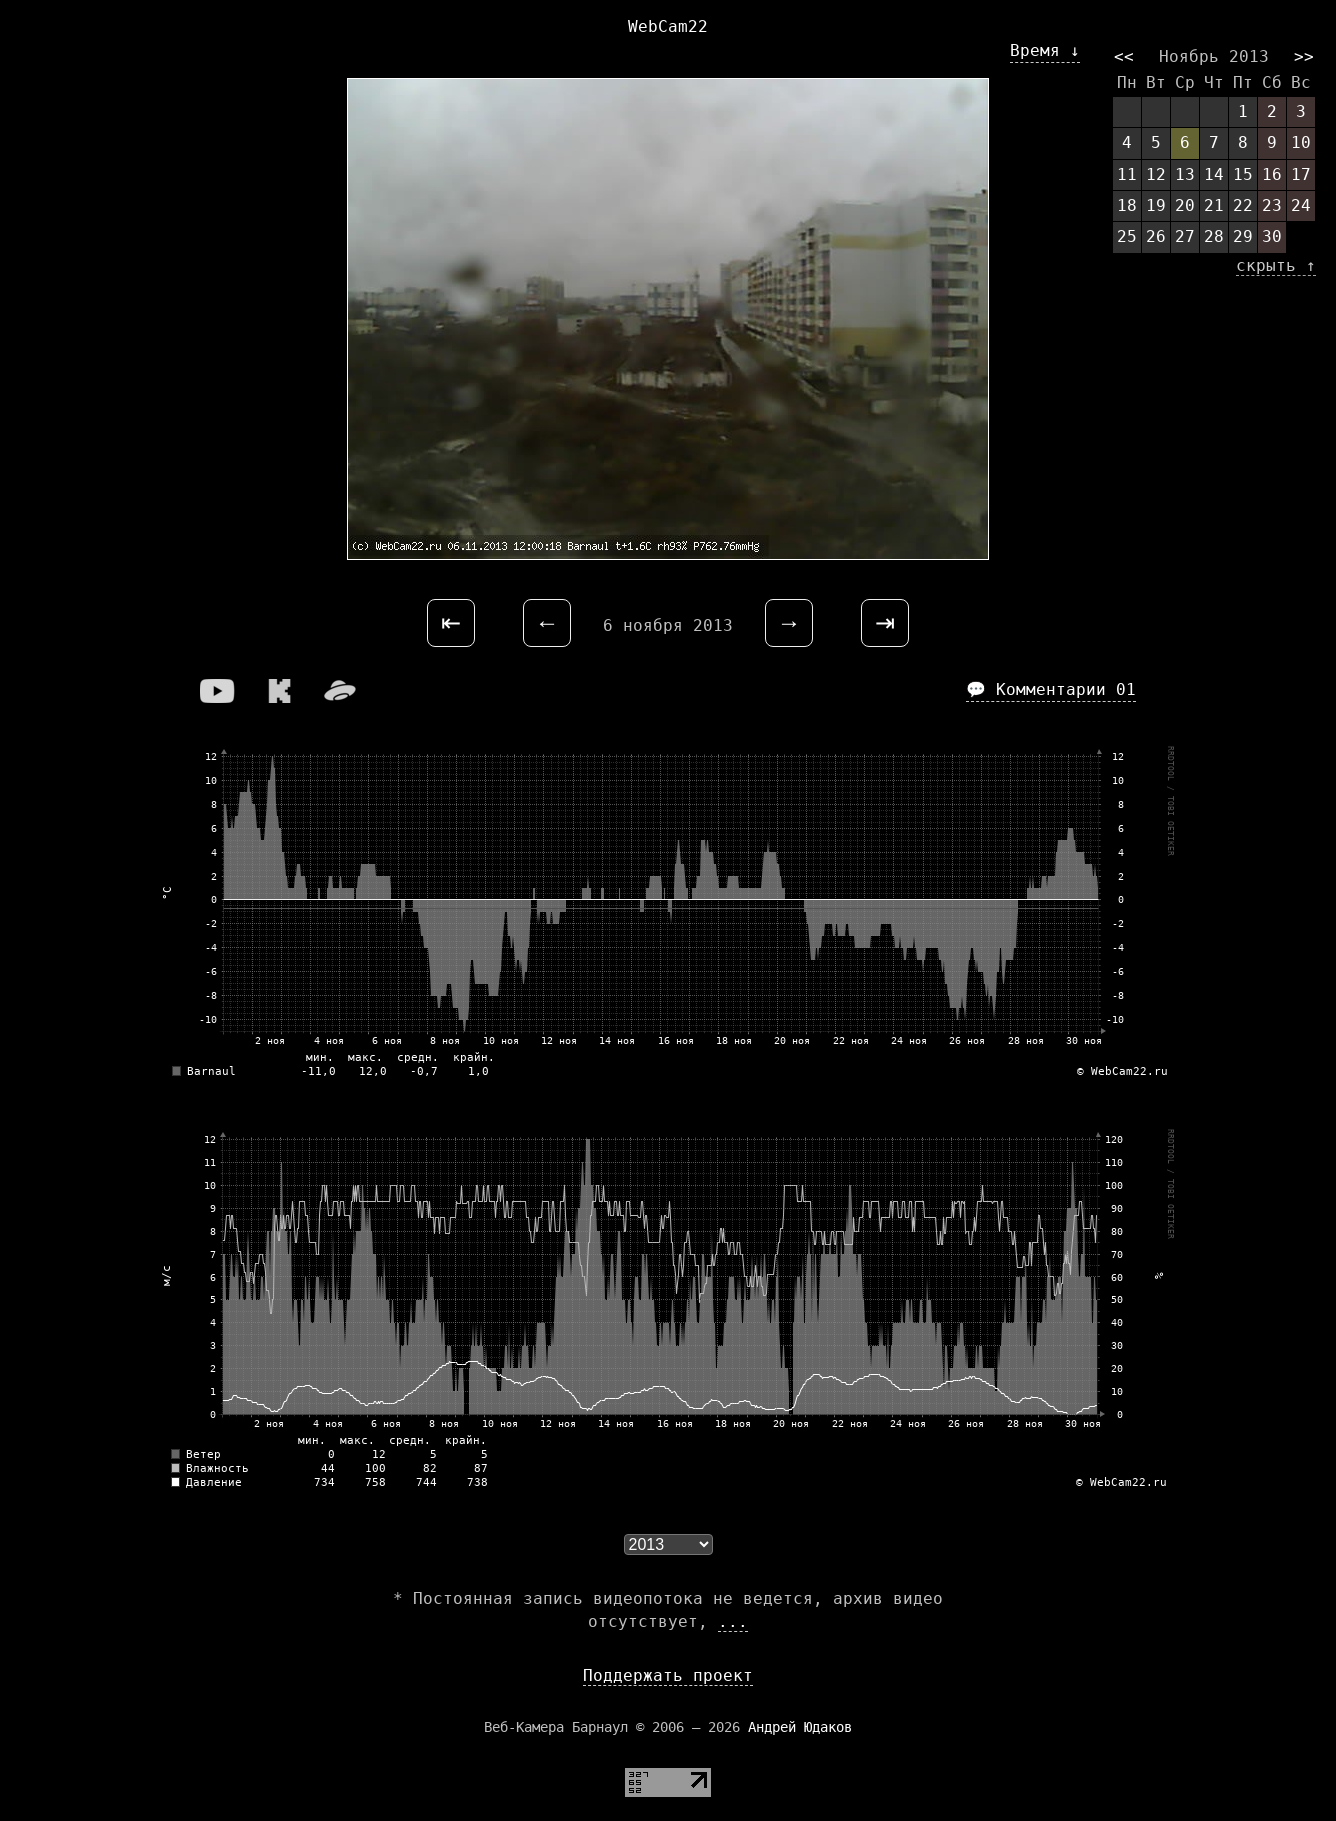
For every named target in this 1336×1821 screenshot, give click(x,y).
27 (1185, 236)
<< (1124, 56)
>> (1304, 56)
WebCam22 (668, 26)
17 (1301, 174)
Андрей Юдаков (800, 1727)
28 (1214, 236)
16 (1272, 174)
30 (1272, 236)
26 (1156, 236)
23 (1272, 205)
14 (1214, 174)
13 (1185, 174)
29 (1243, 236)
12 (1156, 174)
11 (1127, 174)
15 (1243, 174)
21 (1214, 205)
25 (1127, 236)
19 (1156, 205)
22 (1243, 205)
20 (1185, 205)
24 (1301, 205)
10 (1301, 142)
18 (1127, 205)
